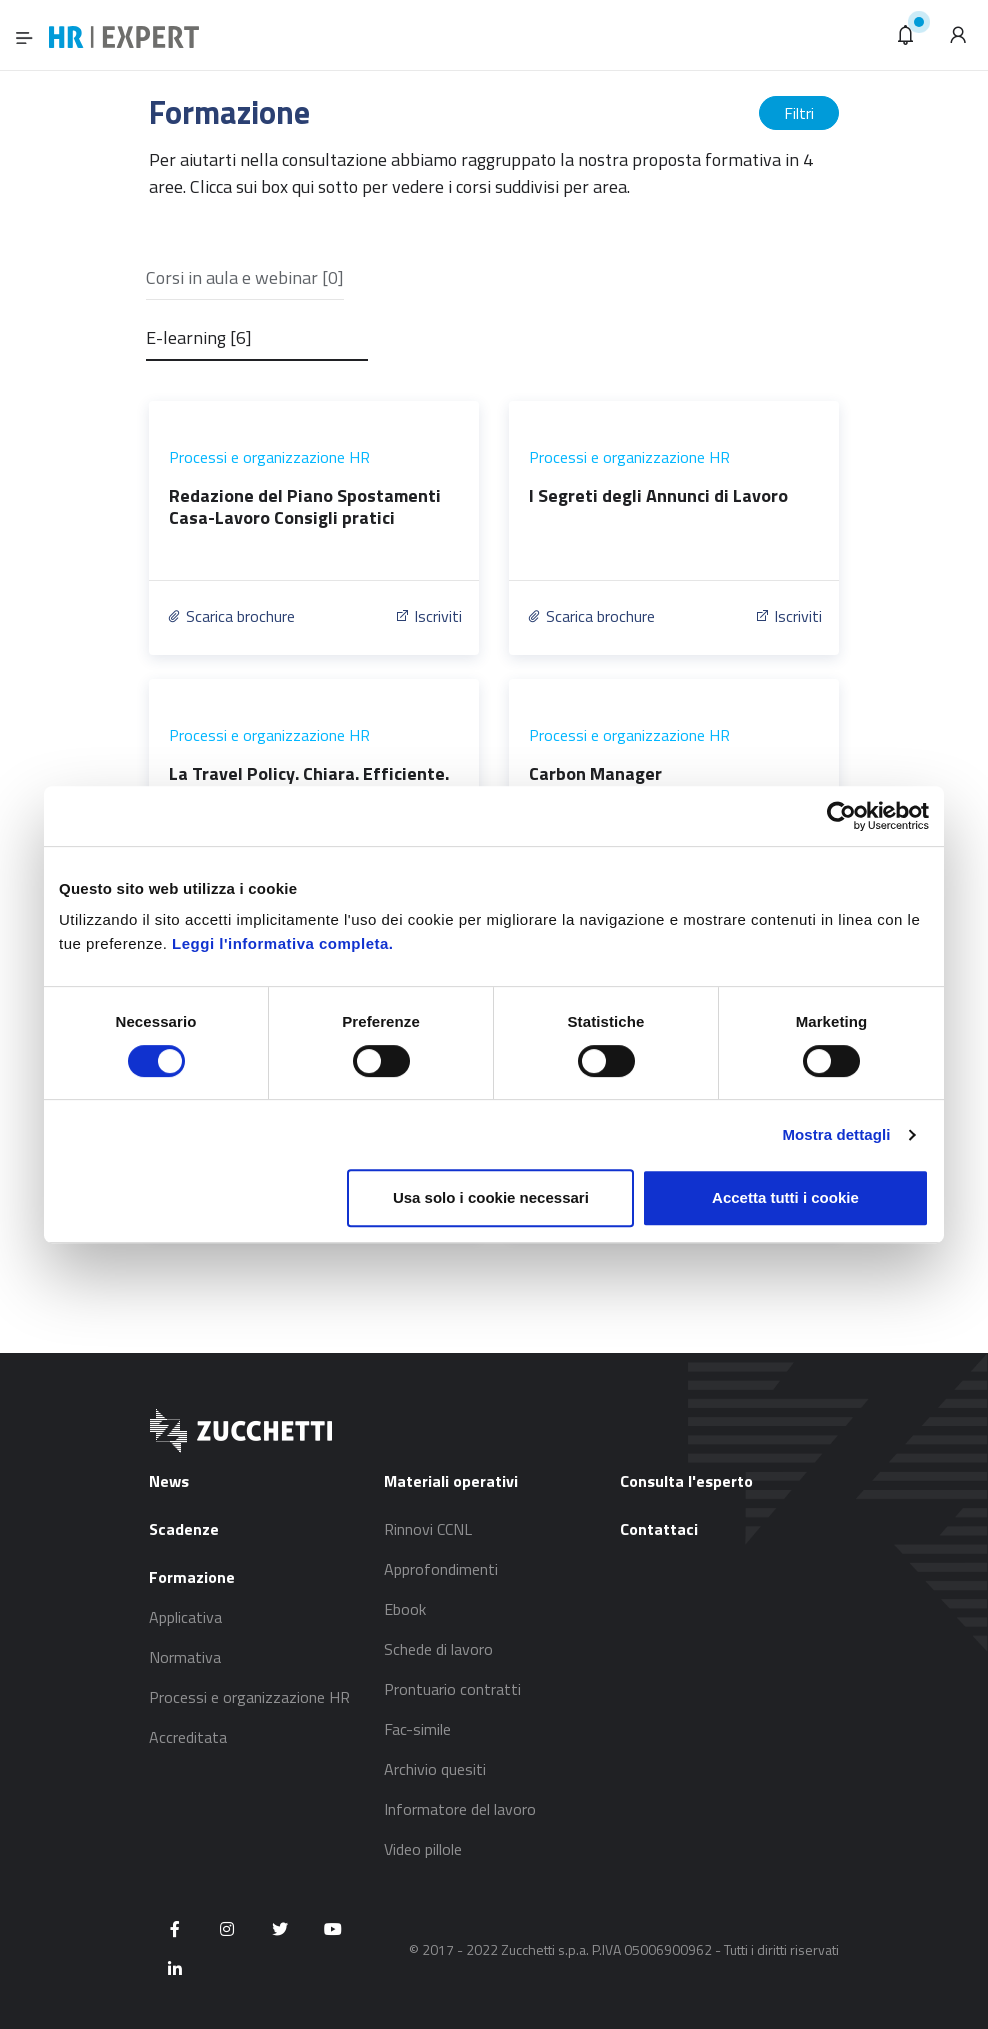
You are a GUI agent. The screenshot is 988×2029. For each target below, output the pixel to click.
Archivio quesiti (435, 1769)
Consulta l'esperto (686, 1481)
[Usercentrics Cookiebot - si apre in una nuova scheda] (841, 816)
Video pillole (423, 1849)
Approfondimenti (441, 1569)
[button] (906, 35)
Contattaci (659, 1529)
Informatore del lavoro (460, 1809)
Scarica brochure (230, 616)
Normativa (185, 1657)
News (169, 1481)
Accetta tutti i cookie (785, 1197)
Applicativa (185, 1617)
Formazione (192, 1577)
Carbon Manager (595, 773)
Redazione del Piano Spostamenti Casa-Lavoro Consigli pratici (305, 506)
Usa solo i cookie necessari (491, 1197)
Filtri (799, 113)
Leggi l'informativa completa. (282, 943)
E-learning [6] (199, 337)
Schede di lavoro (438, 1649)
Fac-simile (417, 1729)
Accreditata (188, 1737)
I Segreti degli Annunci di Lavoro (658, 495)
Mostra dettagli (836, 1134)
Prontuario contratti (452, 1689)
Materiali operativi (451, 1481)
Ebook (405, 1609)
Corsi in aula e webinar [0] (245, 277)
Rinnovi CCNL (428, 1529)
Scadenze (184, 1529)
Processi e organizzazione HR (269, 457)
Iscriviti (428, 616)
